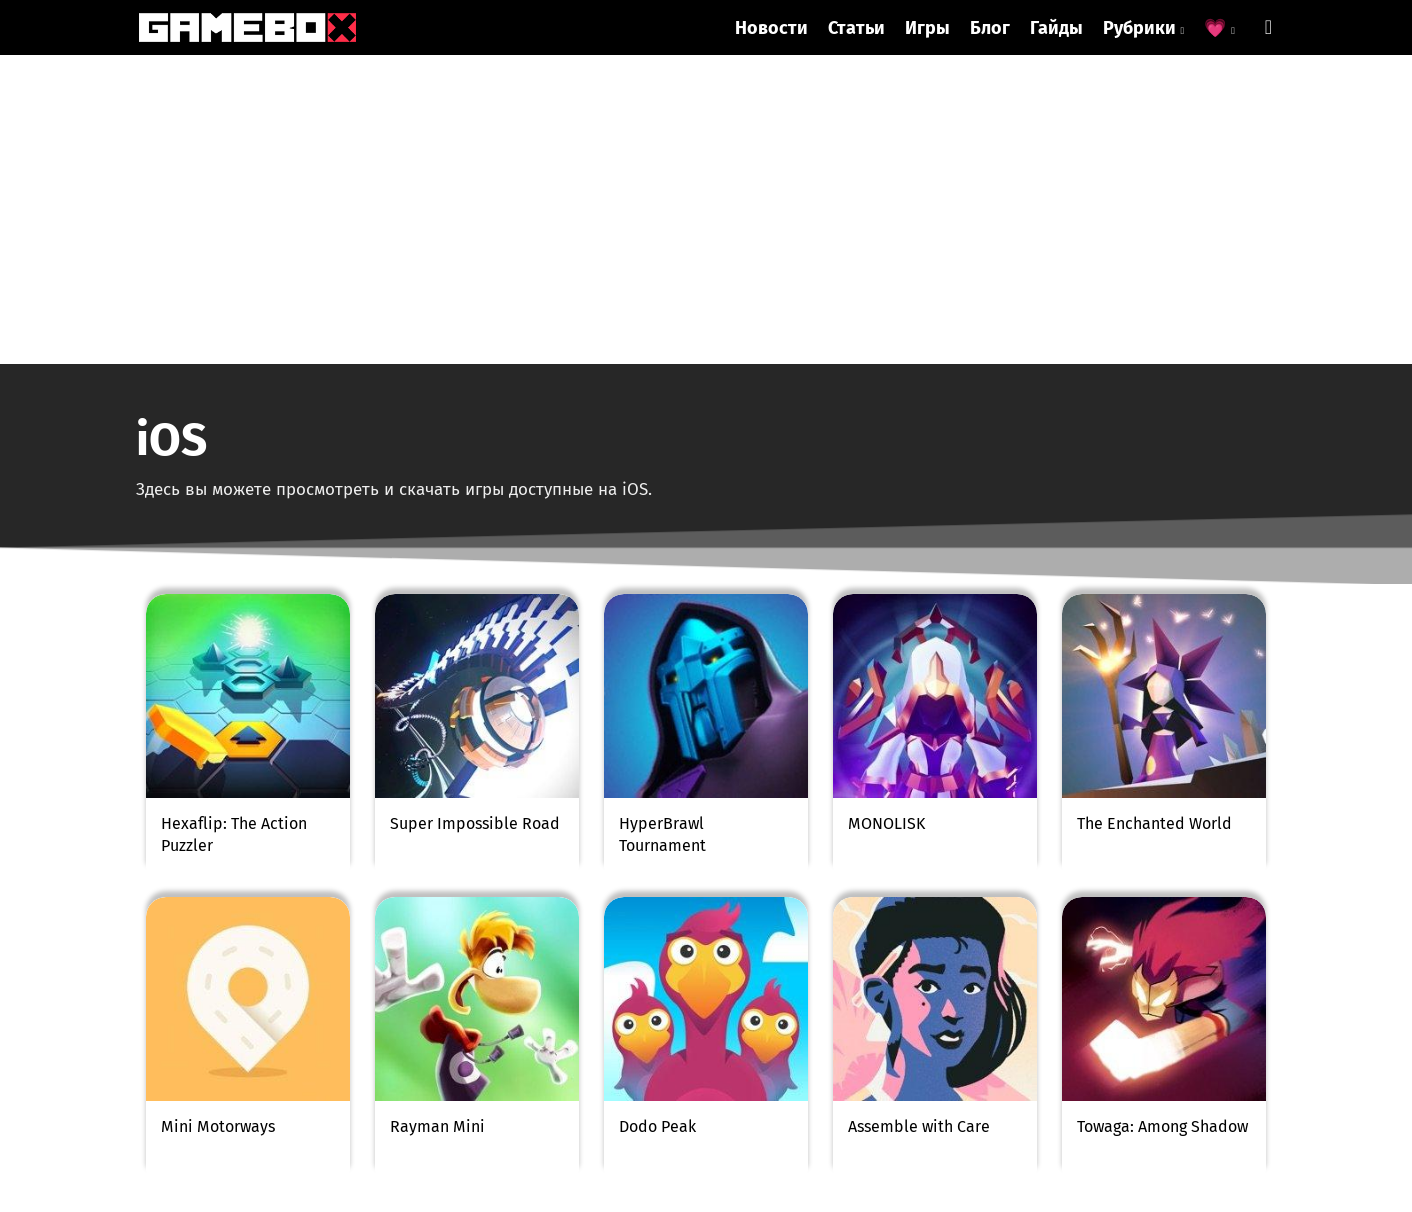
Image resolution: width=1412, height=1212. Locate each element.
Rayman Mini (437, 817)
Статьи (856, 28)
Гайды (1056, 28)
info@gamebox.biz (394, 1042)
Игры (927, 28)
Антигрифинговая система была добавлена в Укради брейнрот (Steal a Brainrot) (359, 1118)
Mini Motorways (218, 817)
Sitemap (370, 1173)
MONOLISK (886, 514)
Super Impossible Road (475, 514)
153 (758, 936)
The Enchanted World (1154, 514)
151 (654, 936)
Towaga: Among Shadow (1162, 817)
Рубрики (1144, 28)
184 (862, 936)
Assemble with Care (919, 817)
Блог (990, 28)
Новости (771, 28)
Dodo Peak (657, 817)
